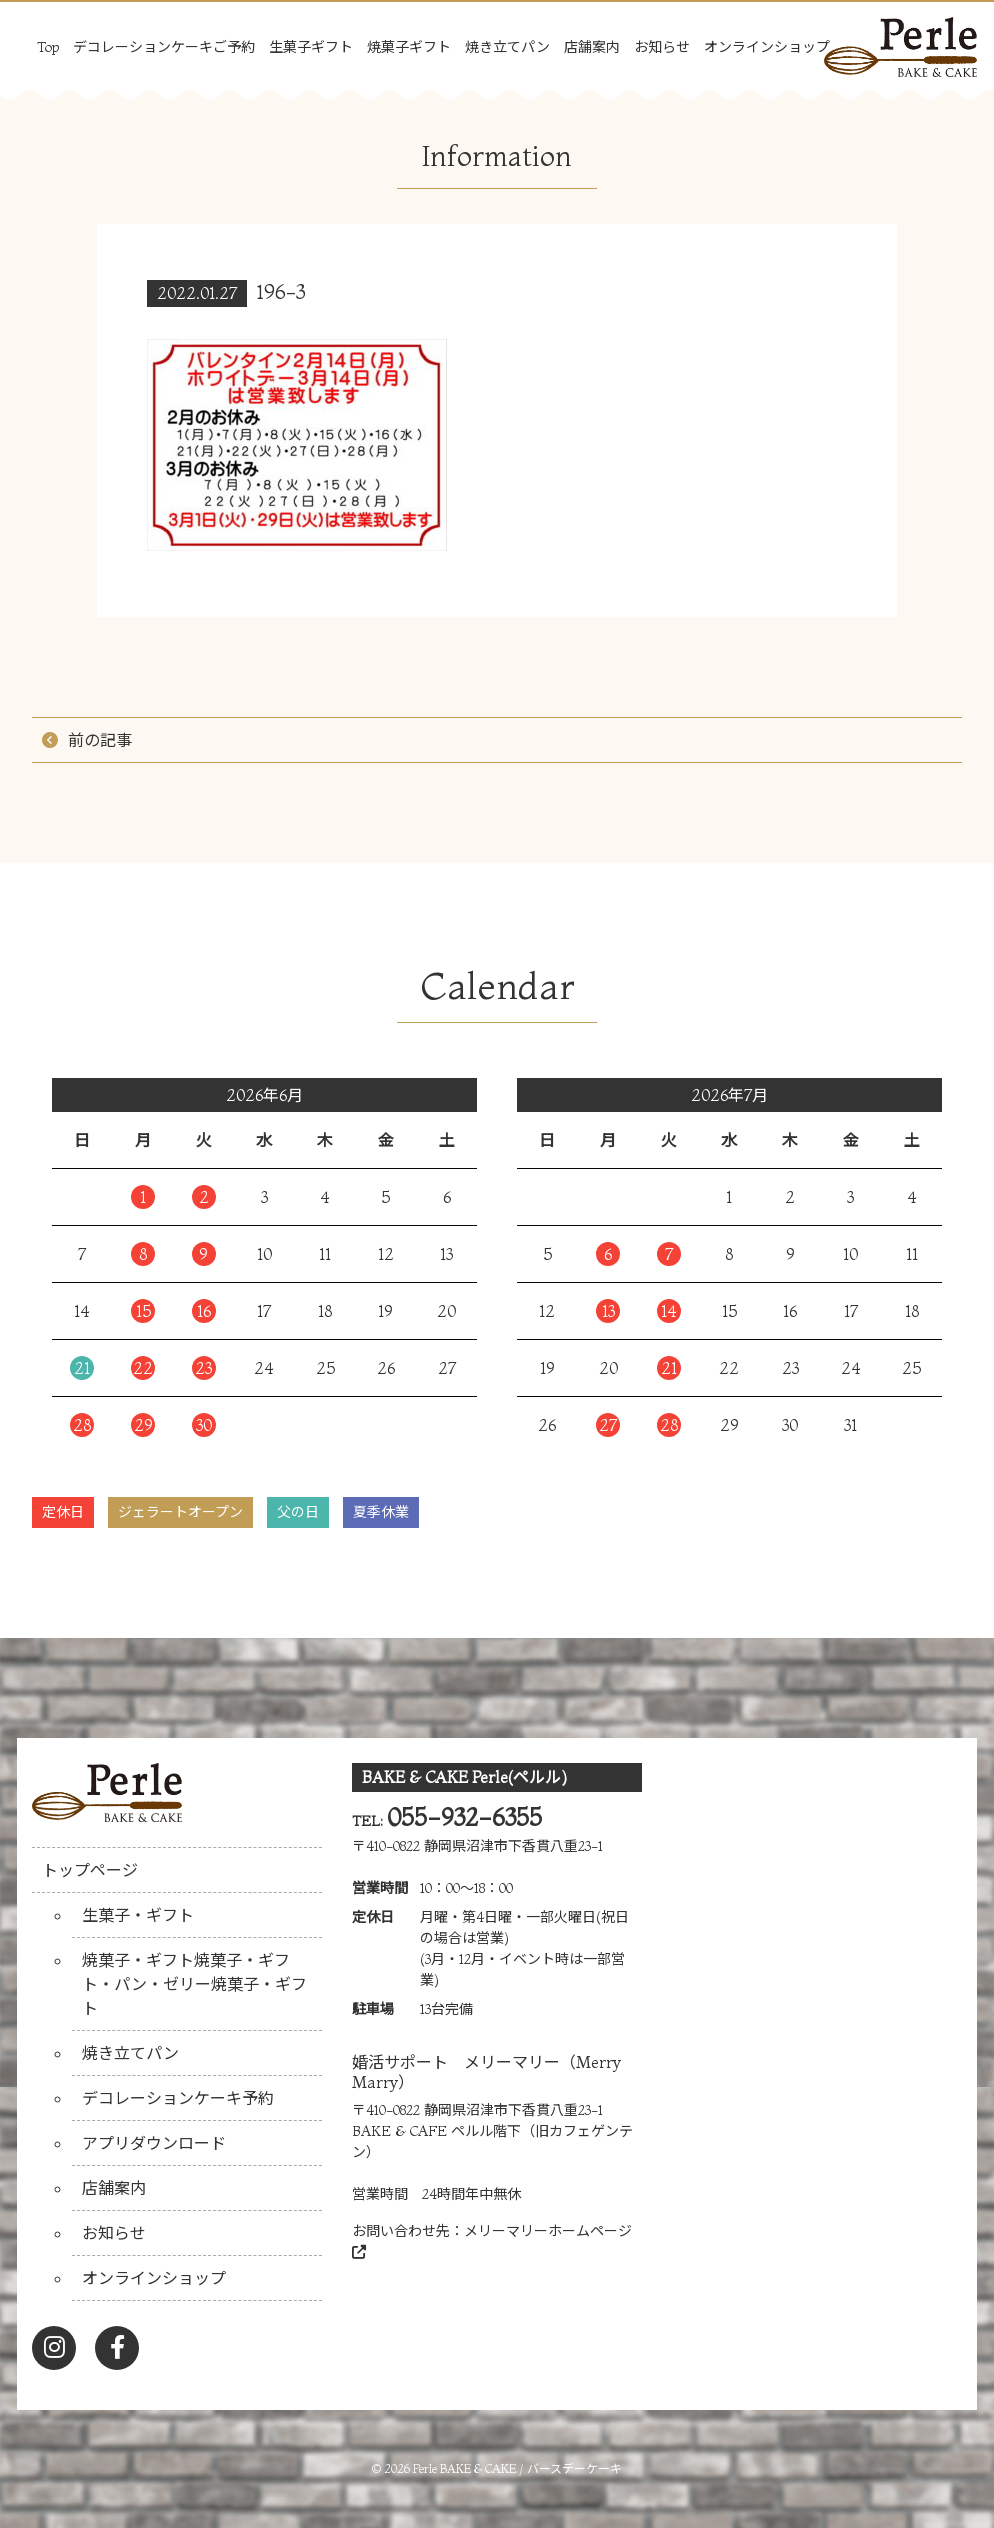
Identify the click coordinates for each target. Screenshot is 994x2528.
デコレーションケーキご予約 (164, 47)
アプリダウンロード (154, 2143)
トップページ (90, 1870)
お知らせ (662, 47)
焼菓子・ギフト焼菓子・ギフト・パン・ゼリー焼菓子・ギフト (194, 1984)
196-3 (281, 291)
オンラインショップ (767, 47)
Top (48, 47)
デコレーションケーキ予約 (178, 2098)
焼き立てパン (507, 47)
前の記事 (100, 740)
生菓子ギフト (311, 47)
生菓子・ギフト (138, 1915)
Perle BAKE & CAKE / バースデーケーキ (517, 2468)
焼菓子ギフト (409, 47)
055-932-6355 (464, 1817)
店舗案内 (592, 47)
